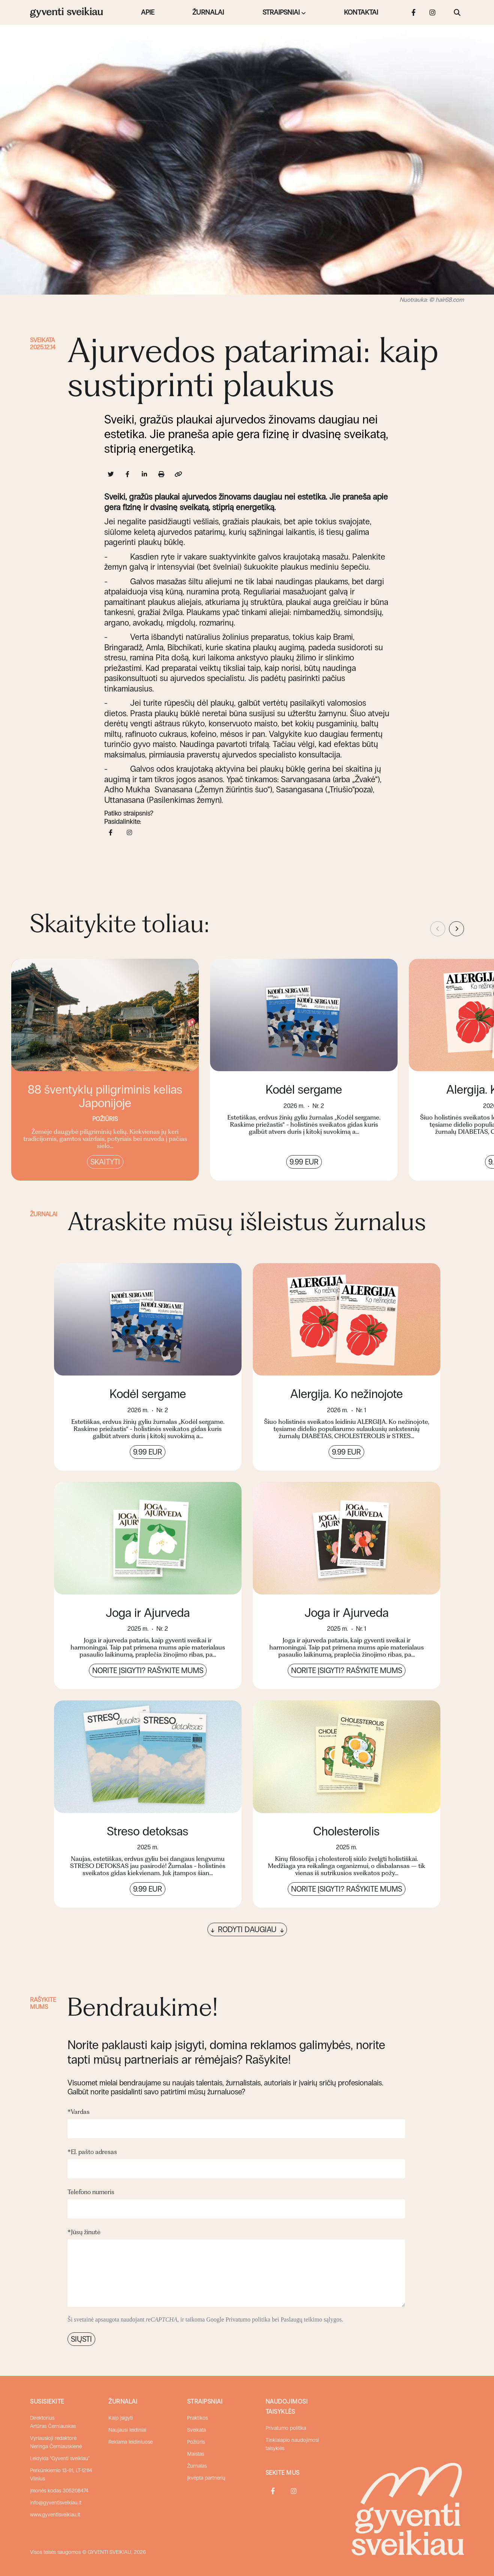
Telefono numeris (91, 2192)
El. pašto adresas (92, 2151)
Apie (147, 12)
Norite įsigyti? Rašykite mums (147, 1670)
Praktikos (197, 2418)
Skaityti (105, 1161)
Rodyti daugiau (247, 1929)
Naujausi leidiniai (127, 2430)
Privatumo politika (247, 2319)
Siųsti (81, 2339)
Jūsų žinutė (84, 2232)
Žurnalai (208, 12)
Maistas (195, 2454)
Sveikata (42, 340)
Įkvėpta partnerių (206, 2478)
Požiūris (196, 2442)
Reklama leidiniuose (130, 2442)
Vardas (79, 2111)
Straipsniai (281, 12)
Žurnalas (197, 2466)
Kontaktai (361, 12)
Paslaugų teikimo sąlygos (311, 2319)
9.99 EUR (304, 1161)
